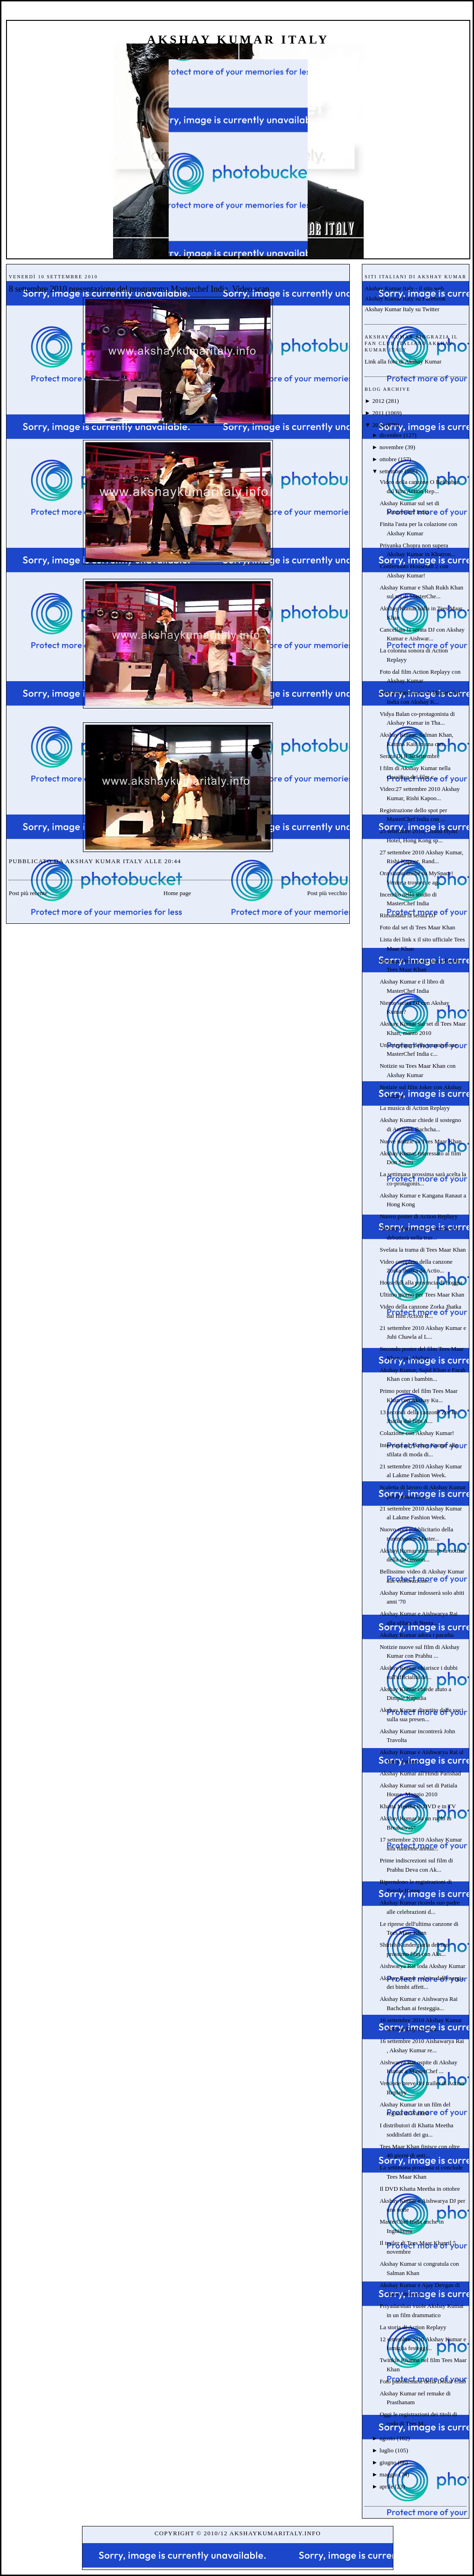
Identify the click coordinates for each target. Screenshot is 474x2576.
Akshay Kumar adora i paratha (416, 1634)
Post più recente (28, 893)
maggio (388, 2474)
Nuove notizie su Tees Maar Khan (420, 1141)
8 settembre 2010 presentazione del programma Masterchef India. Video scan (139, 289)
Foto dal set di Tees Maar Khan (417, 927)
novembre (391, 447)
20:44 (172, 861)
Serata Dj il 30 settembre (409, 755)
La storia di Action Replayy (412, 2327)
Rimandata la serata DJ (407, 915)
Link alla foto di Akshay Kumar (403, 361)
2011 (378, 412)
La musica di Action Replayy (414, 1107)
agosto (387, 2438)
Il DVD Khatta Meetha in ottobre (419, 2188)
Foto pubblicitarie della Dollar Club (422, 2381)
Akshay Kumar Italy (238, 39)
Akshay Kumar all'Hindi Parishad (420, 1773)
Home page (177, 893)
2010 (378, 424)
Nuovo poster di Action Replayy (418, 1216)
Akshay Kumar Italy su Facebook (405, 298)
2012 (378, 400)
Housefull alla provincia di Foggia (420, 1282)
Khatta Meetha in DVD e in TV (417, 1806)
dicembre (390, 435)
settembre (391, 471)
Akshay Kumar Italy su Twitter (402, 309)
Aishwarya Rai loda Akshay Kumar (422, 1965)
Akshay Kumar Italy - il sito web (404, 288)
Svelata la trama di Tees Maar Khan (422, 1249)
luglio (386, 2450)
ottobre (388, 459)
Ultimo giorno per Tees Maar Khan (421, 1294)
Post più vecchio (327, 893)
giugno (387, 2462)
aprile (386, 2486)
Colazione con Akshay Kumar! (416, 1432)
